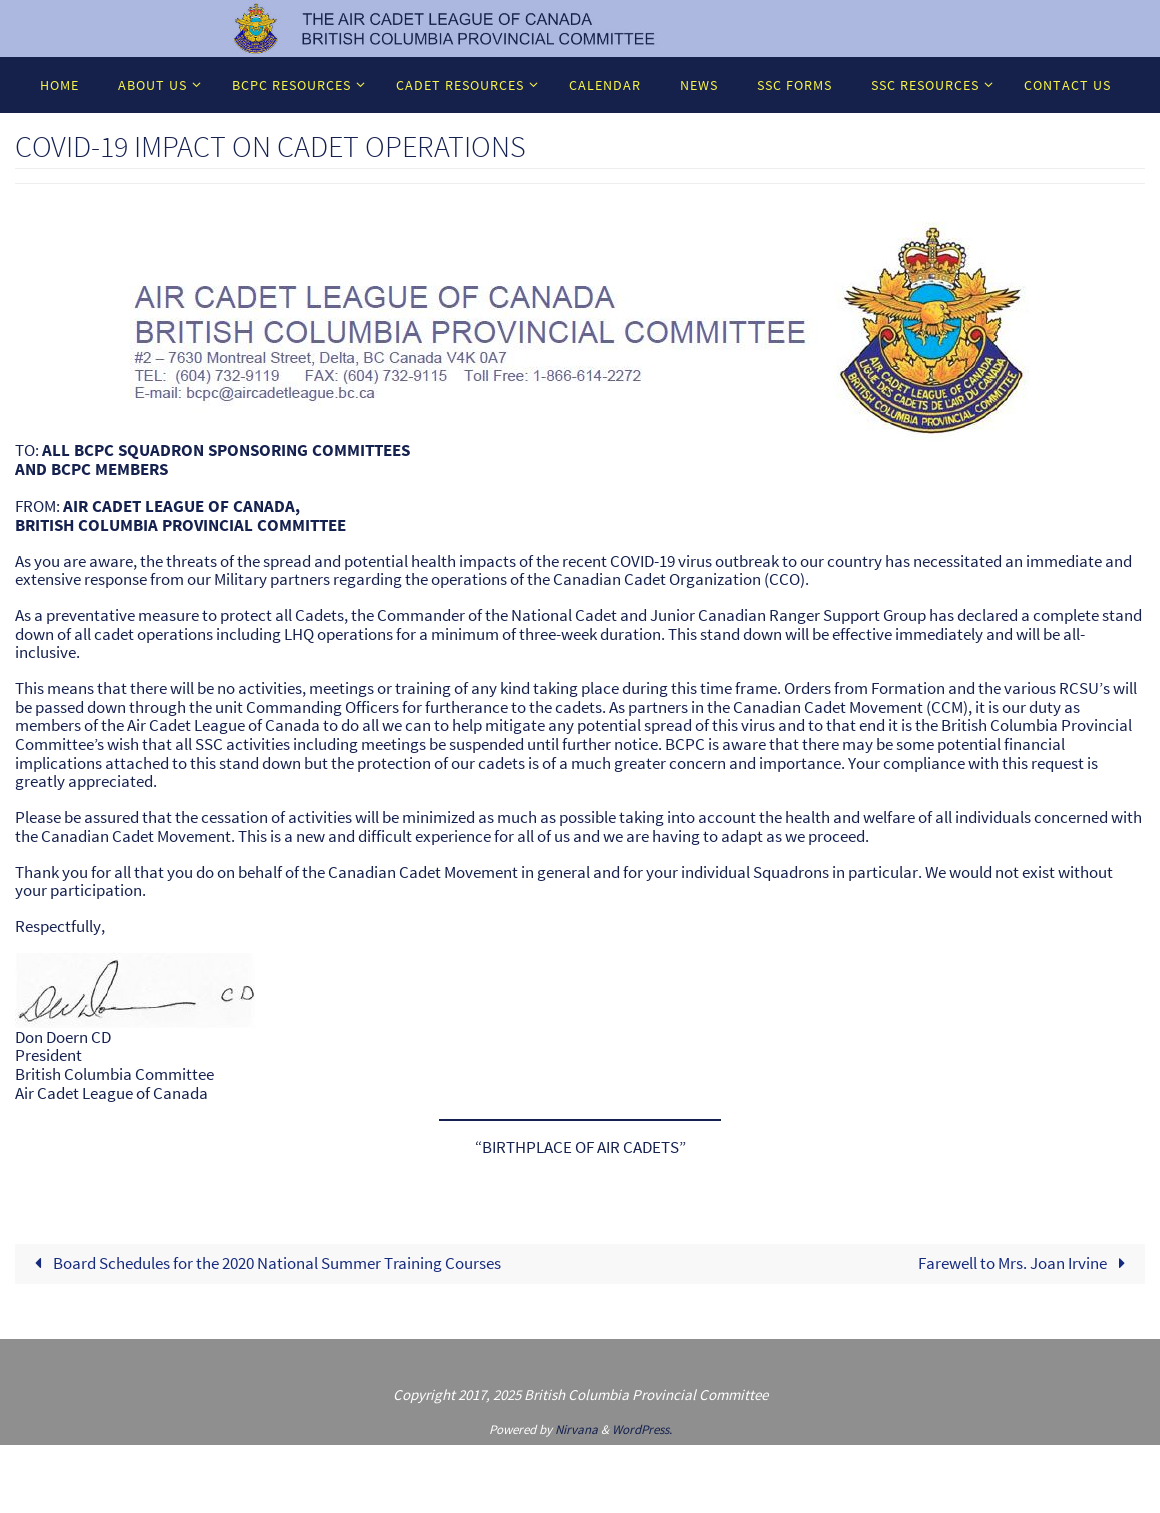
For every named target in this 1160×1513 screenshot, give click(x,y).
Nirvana (576, 1429)
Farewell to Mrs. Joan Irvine (1026, 1263)
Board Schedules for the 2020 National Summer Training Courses (263, 1263)
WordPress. (642, 1429)
